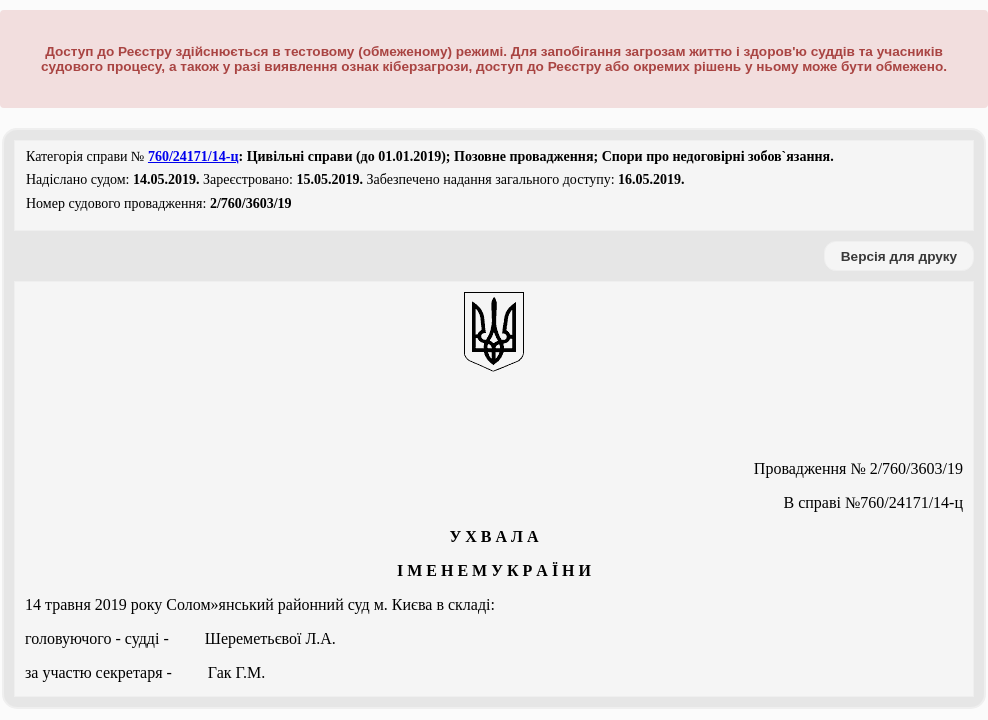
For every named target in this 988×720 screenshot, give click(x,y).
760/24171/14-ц (193, 156)
